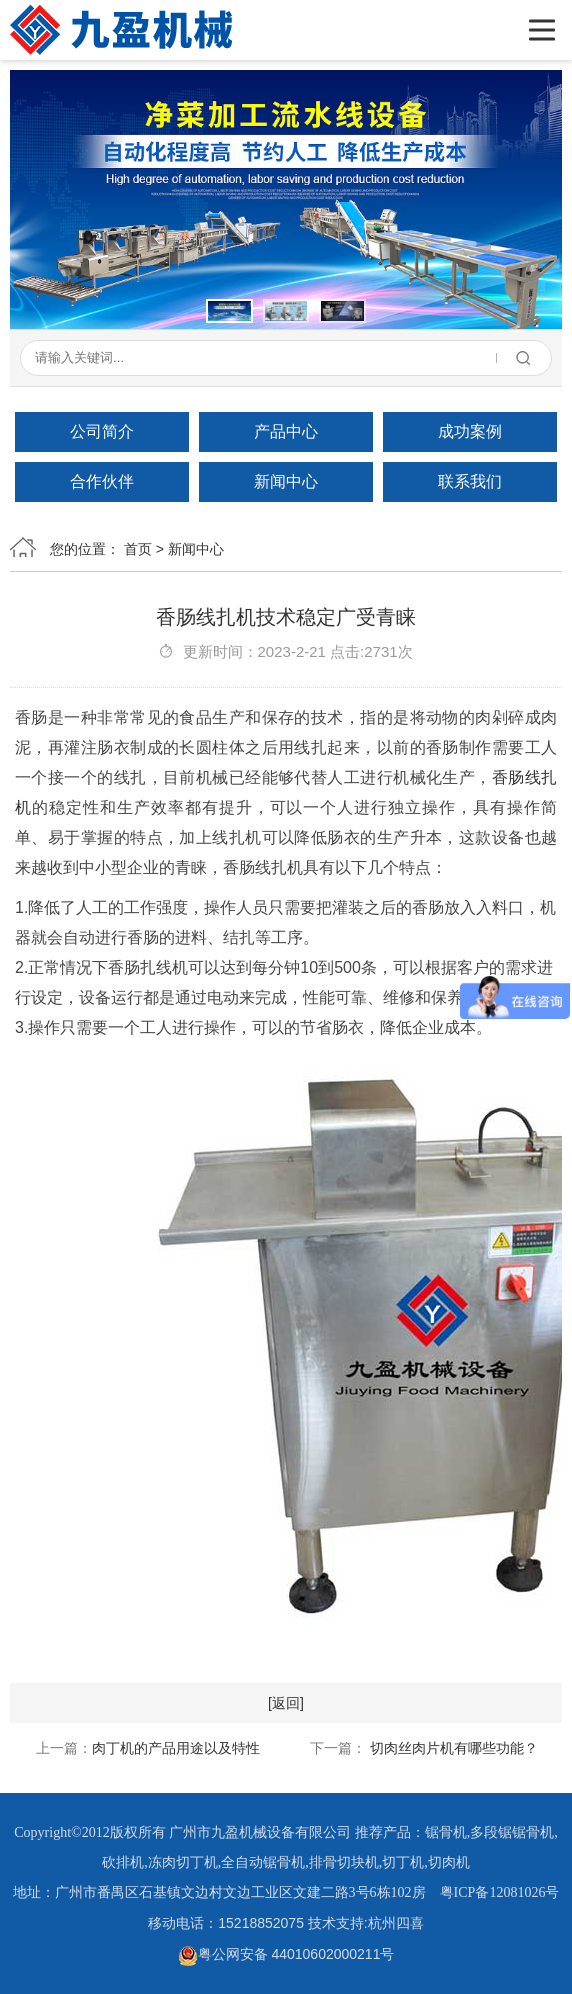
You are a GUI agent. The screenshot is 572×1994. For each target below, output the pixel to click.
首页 (138, 549)
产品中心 (286, 431)
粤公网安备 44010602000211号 (286, 1954)
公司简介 (102, 431)
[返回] (286, 1703)
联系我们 (470, 481)
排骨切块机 (344, 1862)
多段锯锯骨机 (512, 1832)
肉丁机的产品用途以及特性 (176, 1748)
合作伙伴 (102, 481)
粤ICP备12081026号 (500, 1892)
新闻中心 (286, 481)
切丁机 (403, 1862)
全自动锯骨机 (263, 1862)
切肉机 (449, 1862)
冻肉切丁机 (183, 1862)
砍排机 (123, 1862)
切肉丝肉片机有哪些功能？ (452, 1748)
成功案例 (470, 431)
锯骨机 (446, 1832)
